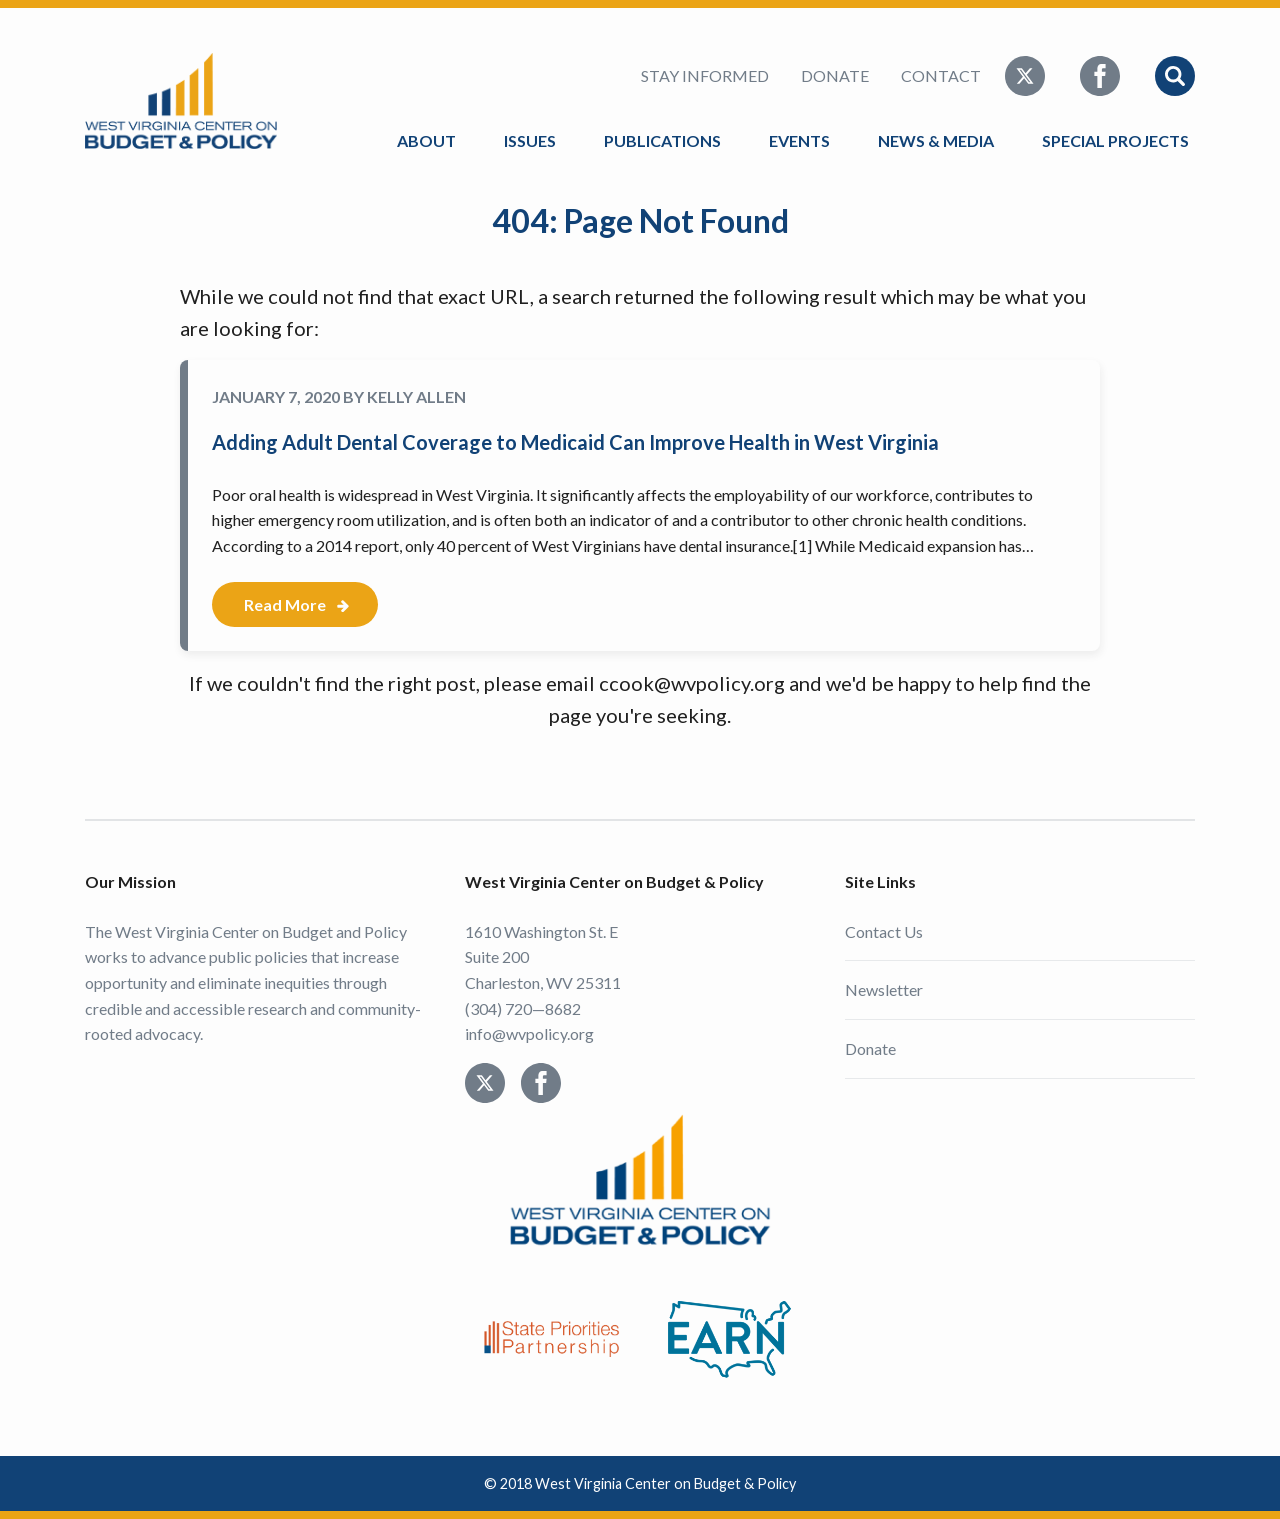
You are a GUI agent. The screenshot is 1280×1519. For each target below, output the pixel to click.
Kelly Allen (416, 396)
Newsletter (884, 989)
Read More (285, 604)
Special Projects (1118, 140)
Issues (530, 140)
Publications (662, 140)
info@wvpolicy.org (529, 1033)
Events (799, 140)
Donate (835, 75)
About (426, 140)
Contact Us (884, 931)
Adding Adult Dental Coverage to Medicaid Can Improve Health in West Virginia (575, 442)
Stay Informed (705, 75)
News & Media (936, 140)
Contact (941, 75)
